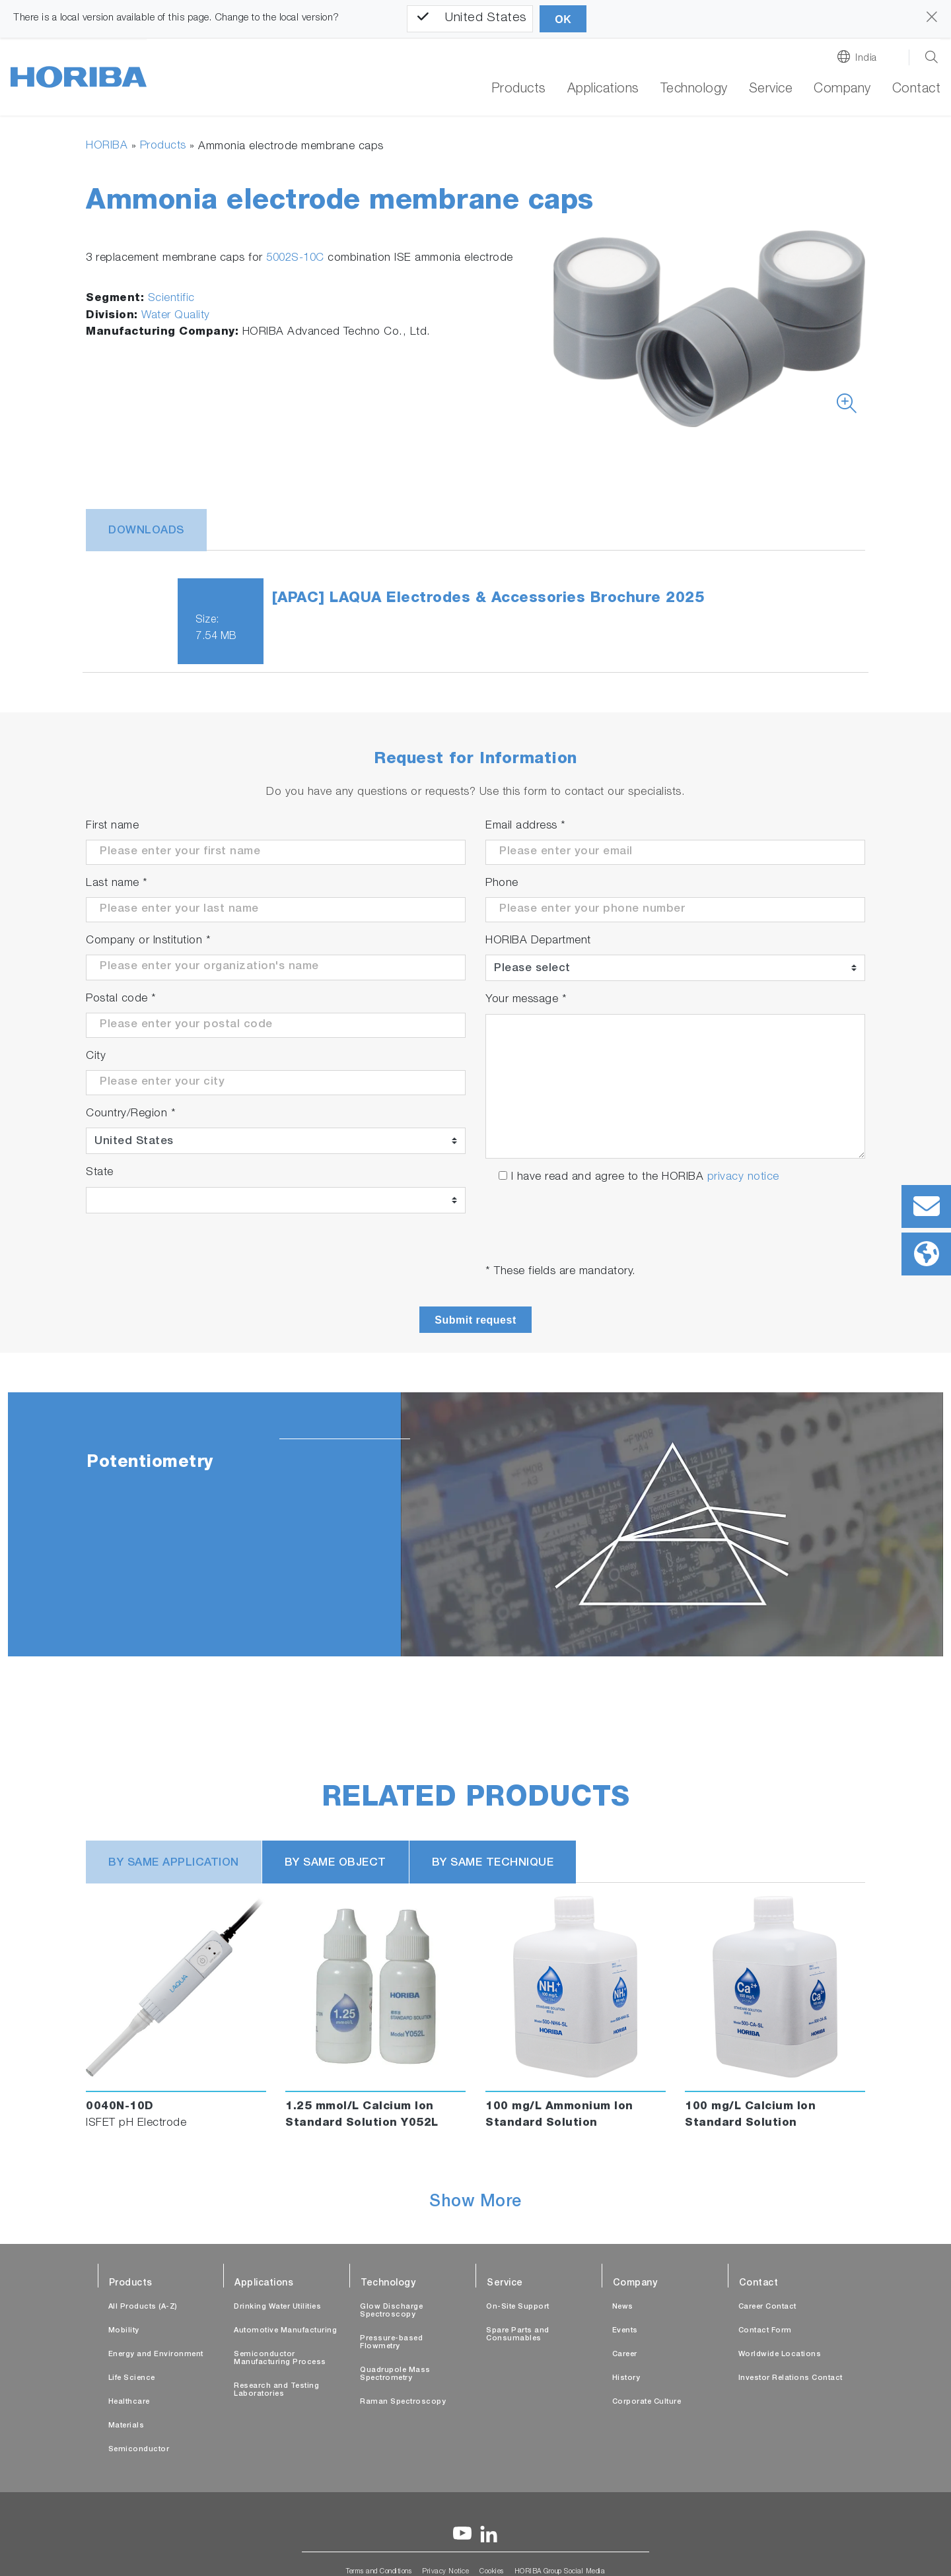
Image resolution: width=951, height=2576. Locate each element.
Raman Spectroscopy (403, 2402)
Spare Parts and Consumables (517, 2334)
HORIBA (106, 146)
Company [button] (842, 89)
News (622, 2307)
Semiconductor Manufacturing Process (280, 2358)
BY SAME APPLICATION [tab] (173, 1863)
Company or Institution (148, 941)
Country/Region (131, 1114)
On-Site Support (517, 2307)
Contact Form (765, 2330)
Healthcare (129, 2402)
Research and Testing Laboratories (276, 2390)
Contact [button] (916, 89)
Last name (117, 883)
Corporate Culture (647, 2402)
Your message (526, 999)
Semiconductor (139, 2449)
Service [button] (771, 89)
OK (563, 19)
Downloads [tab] (146, 531)
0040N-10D (120, 2107)
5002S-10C (295, 258)
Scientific (171, 298)
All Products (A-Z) (143, 2307)
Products (518, 89)
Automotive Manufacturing (285, 2330)
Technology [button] (694, 89)
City (96, 1056)
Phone (501, 883)
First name (112, 826)
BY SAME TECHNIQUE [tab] (493, 1863)
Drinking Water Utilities (277, 2307)
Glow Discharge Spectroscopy (391, 2311)
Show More (475, 2203)
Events (625, 2330)
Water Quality (175, 316)
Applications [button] (603, 89)
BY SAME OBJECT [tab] (335, 1863)
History (626, 2378)
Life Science (131, 2378)
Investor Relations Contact (790, 2378)
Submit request (475, 1320)
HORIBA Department (538, 941)
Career (624, 2354)
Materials (126, 2425)
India (866, 58)
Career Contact (767, 2307)
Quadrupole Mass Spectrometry (395, 2374)
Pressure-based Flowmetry (391, 2342)
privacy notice (743, 1177)
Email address (525, 826)
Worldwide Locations (780, 2354)
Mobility (123, 2330)
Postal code (121, 999)
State (100, 1172)
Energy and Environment (155, 2354)
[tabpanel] (475, 1524)
